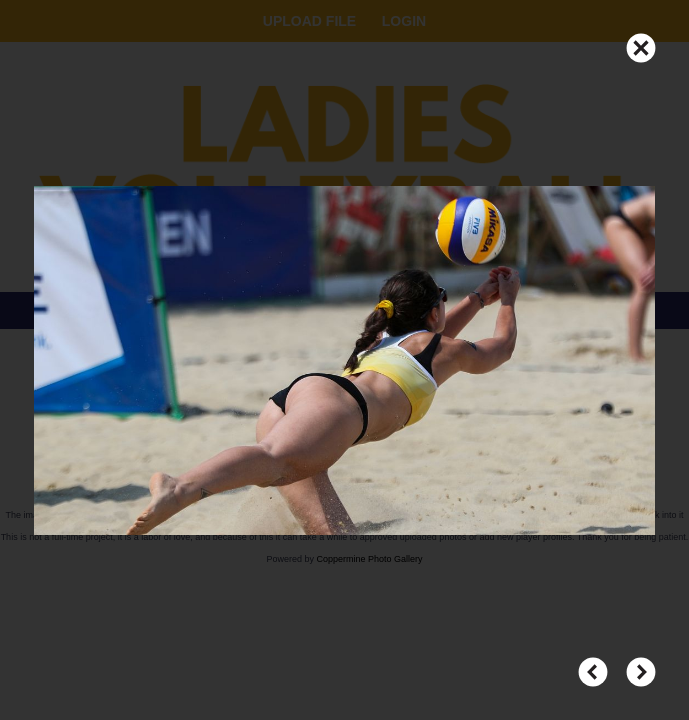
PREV (593, 663)
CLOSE (641, 39)
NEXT (641, 663)
